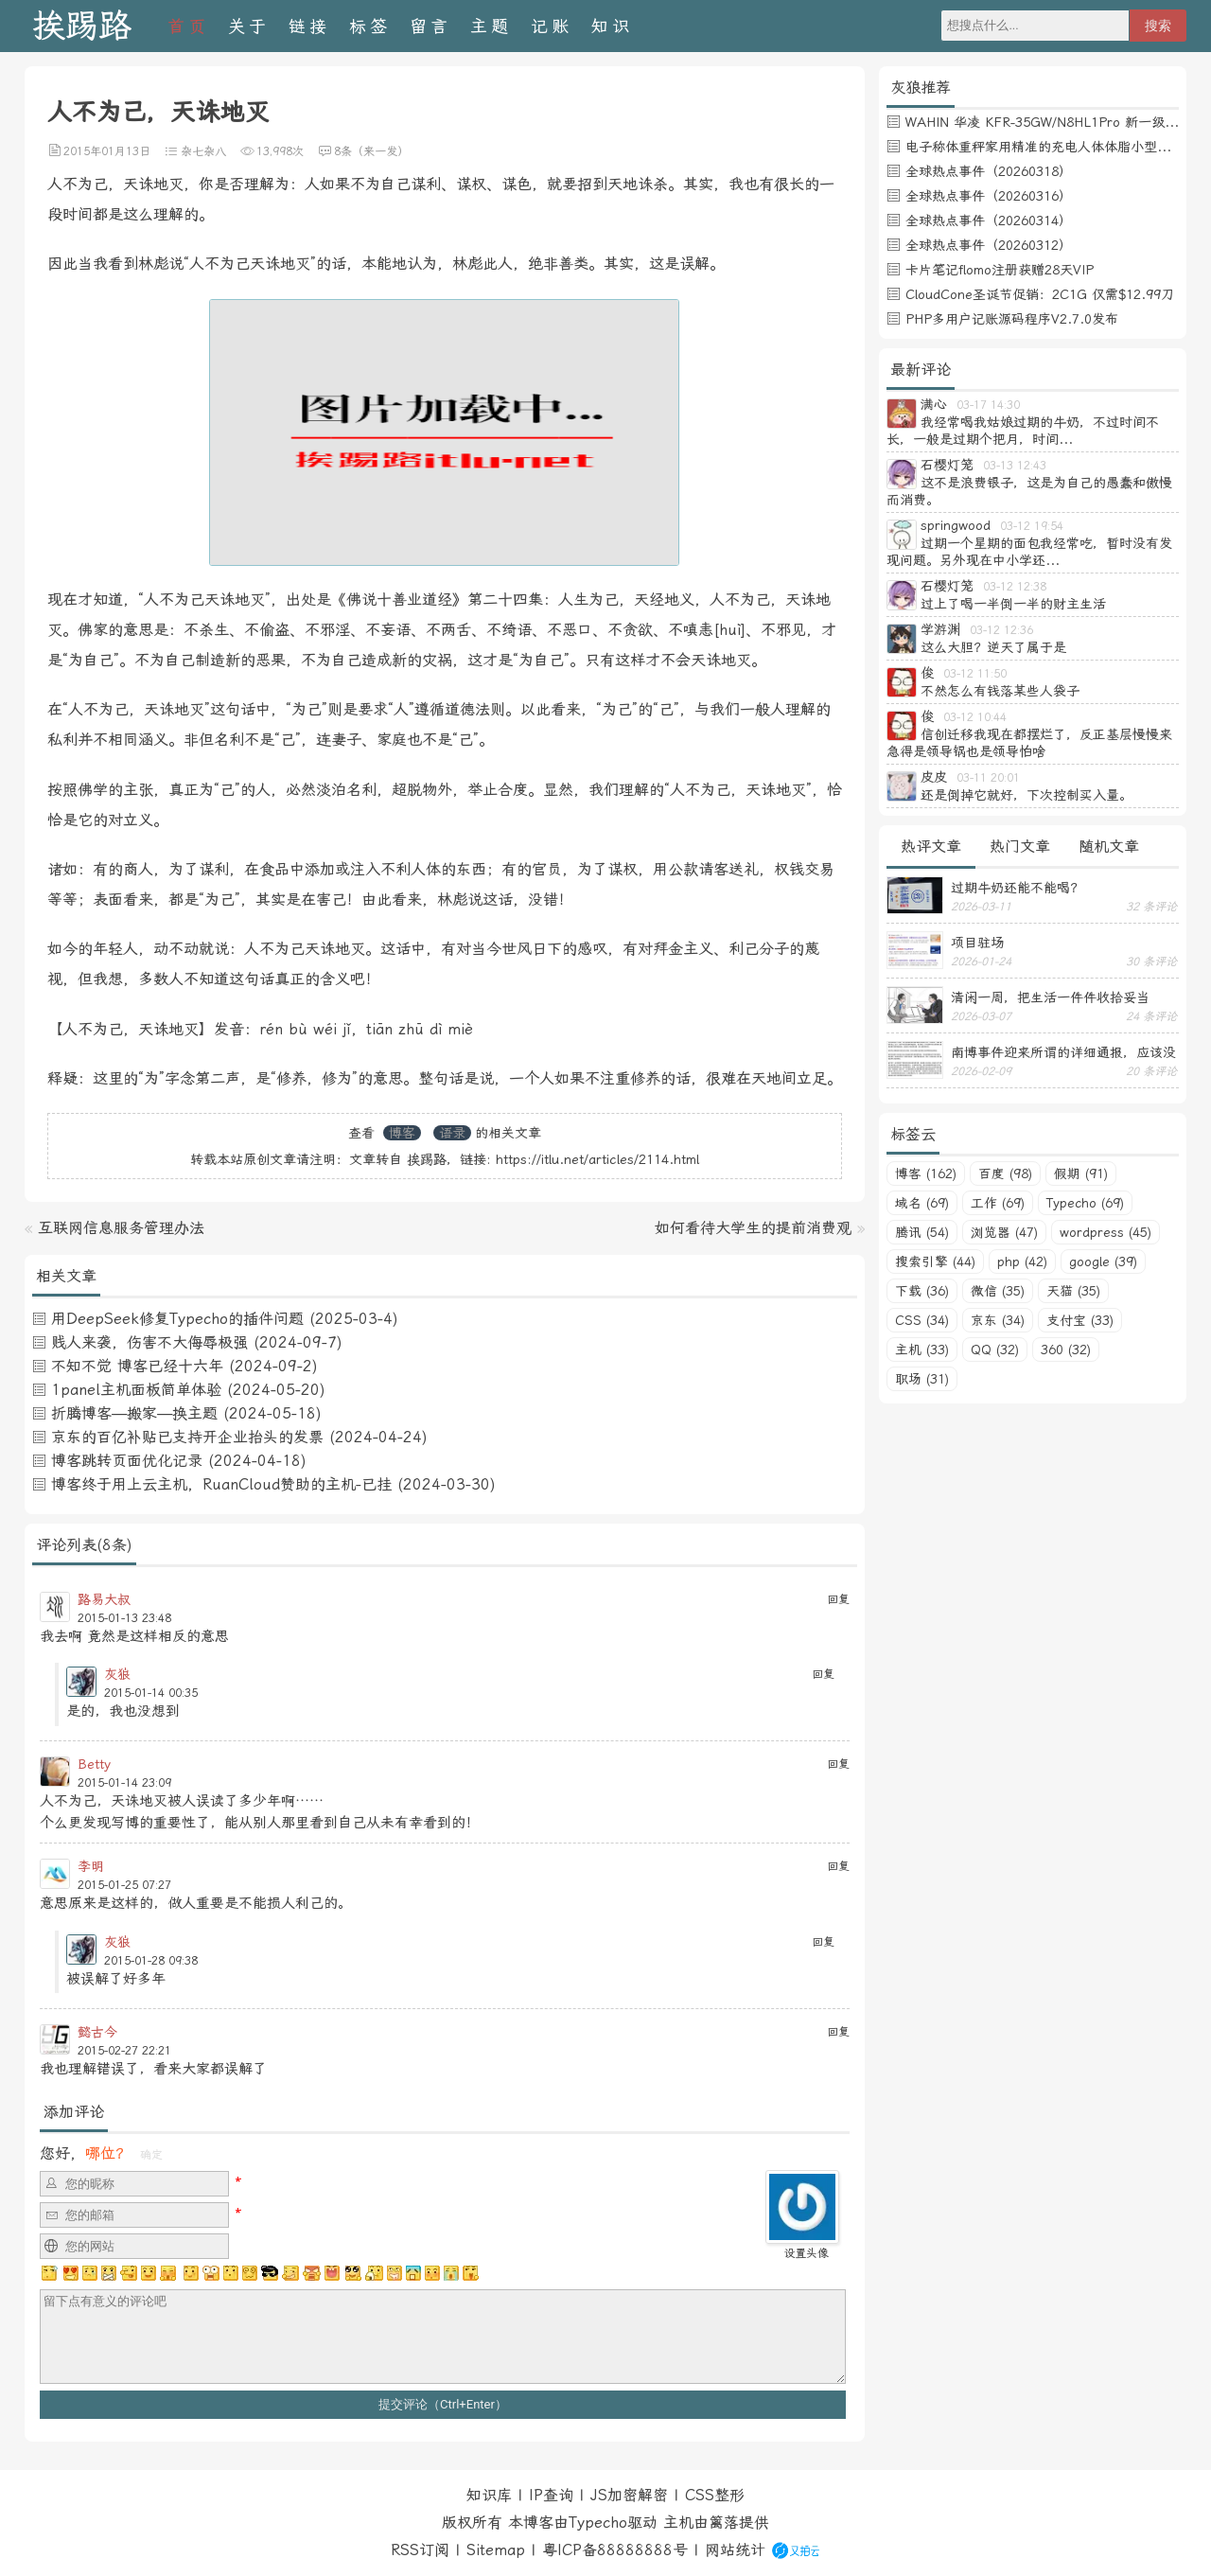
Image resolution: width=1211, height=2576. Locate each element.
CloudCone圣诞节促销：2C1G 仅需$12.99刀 (1039, 294)
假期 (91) (1081, 1173)
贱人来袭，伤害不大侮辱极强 (149, 1342)
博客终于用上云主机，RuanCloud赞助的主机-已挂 (221, 1484)
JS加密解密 (629, 2495)
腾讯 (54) (922, 1232)
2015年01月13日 (106, 151)
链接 (309, 26)
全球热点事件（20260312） (988, 245)
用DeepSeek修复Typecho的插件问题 (177, 1319)
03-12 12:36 (1001, 630)
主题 (491, 26)
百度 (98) (1005, 1173)
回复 (838, 1599)
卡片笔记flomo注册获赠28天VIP (999, 269)
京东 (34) (998, 1320)
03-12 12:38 (1014, 586)
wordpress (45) (1105, 1232)
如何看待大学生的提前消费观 (753, 1228)
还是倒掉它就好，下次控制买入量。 (1026, 795)
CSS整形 (715, 2495)
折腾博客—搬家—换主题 (134, 1413)
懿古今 (97, 2031)
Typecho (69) (1085, 1202)
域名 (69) (922, 1202)
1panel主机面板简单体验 (136, 1390)
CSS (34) (922, 1320)
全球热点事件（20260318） (988, 171)
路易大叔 (104, 1599)
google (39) (1103, 1261)
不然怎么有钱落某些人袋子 (1000, 690)
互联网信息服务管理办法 (121, 1228)
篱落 (724, 2523)
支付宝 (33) (1080, 1320)
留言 (430, 26)
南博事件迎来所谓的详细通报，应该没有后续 (1063, 1052)
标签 (370, 26)
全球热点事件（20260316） (988, 195)
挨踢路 (82, 26)
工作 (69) (998, 1202)
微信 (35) (998, 1290)
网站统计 (735, 2550)
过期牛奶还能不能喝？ (1017, 887)
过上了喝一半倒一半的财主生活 (1013, 603)
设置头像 (806, 2253)
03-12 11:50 (975, 673)
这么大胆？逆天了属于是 (993, 647)
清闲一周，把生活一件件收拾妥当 (1050, 997)
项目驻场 (977, 942)
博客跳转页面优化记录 (126, 1461)
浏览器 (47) (1004, 1232)
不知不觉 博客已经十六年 (137, 1366)
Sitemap (495, 2550)
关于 (249, 26)
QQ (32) (995, 1349)
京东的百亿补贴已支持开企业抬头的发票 (187, 1437)
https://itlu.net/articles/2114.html (597, 1159)
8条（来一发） (371, 151)
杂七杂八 (203, 151)
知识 (612, 26)
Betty (94, 1764)
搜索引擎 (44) (935, 1261)
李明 (91, 1866)
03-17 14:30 (988, 405)
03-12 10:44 (975, 717)
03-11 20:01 (988, 778)
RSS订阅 (420, 2550)
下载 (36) (922, 1290)
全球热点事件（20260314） (988, 220)
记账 (551, 26)
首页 (188, 26)
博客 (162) (926, 1173)
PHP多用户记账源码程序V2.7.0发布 (1011, 318)
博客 (402, 1132)
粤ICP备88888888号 (615, 2550)
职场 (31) (922, 1378)
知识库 (489, 2495)
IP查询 (551, 2495)
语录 (452, 1132)
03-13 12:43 (1014, 465)
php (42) (1022, 1261)
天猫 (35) (1073, 1290)
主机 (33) (922, 1349)
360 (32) (1066, 1349)
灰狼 (117, 1674)
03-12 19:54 (1031, 526)
